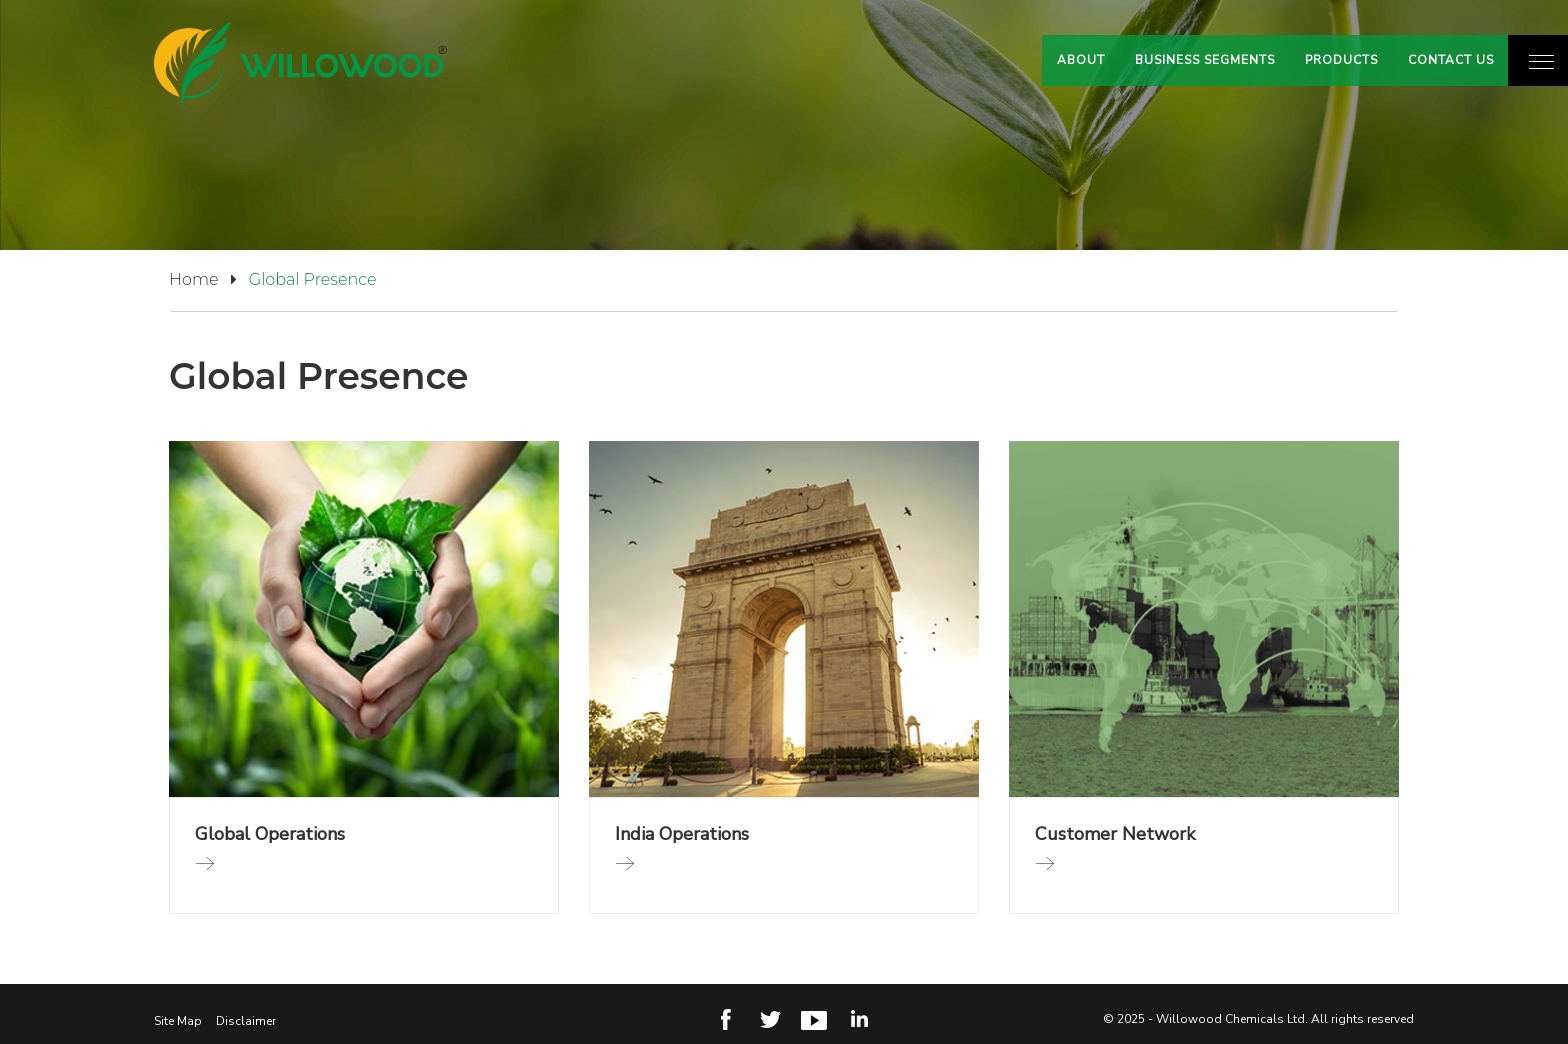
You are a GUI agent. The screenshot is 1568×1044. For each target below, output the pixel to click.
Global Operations (270, 834)
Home (207, 279)
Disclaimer (246, 1021)
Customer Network (1115, 834)
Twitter (771, 1019)
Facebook (728, 1019)
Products (1341, 60)
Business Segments (1205, 60)
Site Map (178, 1021)
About (1081, 60)
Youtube (814, 1019)
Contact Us (1451, 60)
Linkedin (857, 1019)
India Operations (682, 834)
